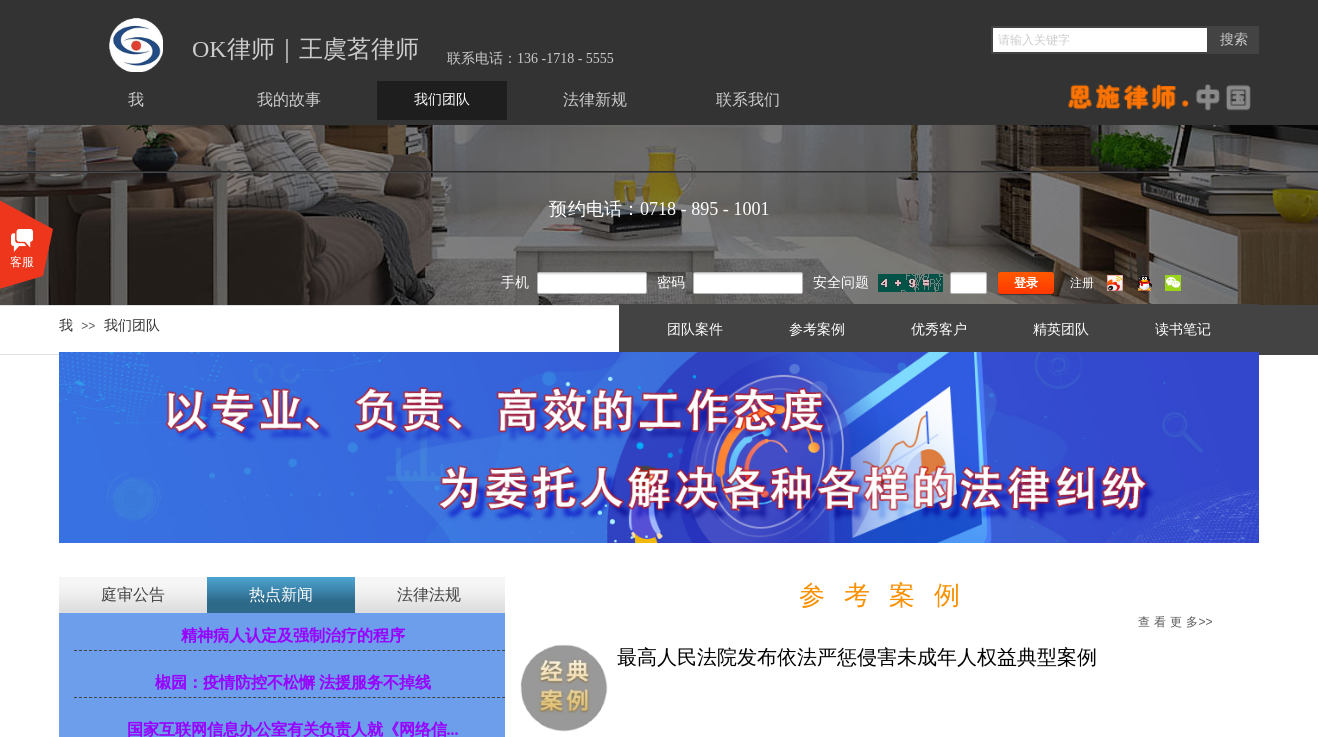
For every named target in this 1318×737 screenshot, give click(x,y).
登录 (1026, 283)
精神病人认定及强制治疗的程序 (293, 635)
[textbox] (1100, 40)
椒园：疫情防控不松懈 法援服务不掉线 (293, 682)
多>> (1175, 622)
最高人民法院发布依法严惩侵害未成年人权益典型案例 (857, 657)
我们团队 (132, 325)
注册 (1082, 283)
